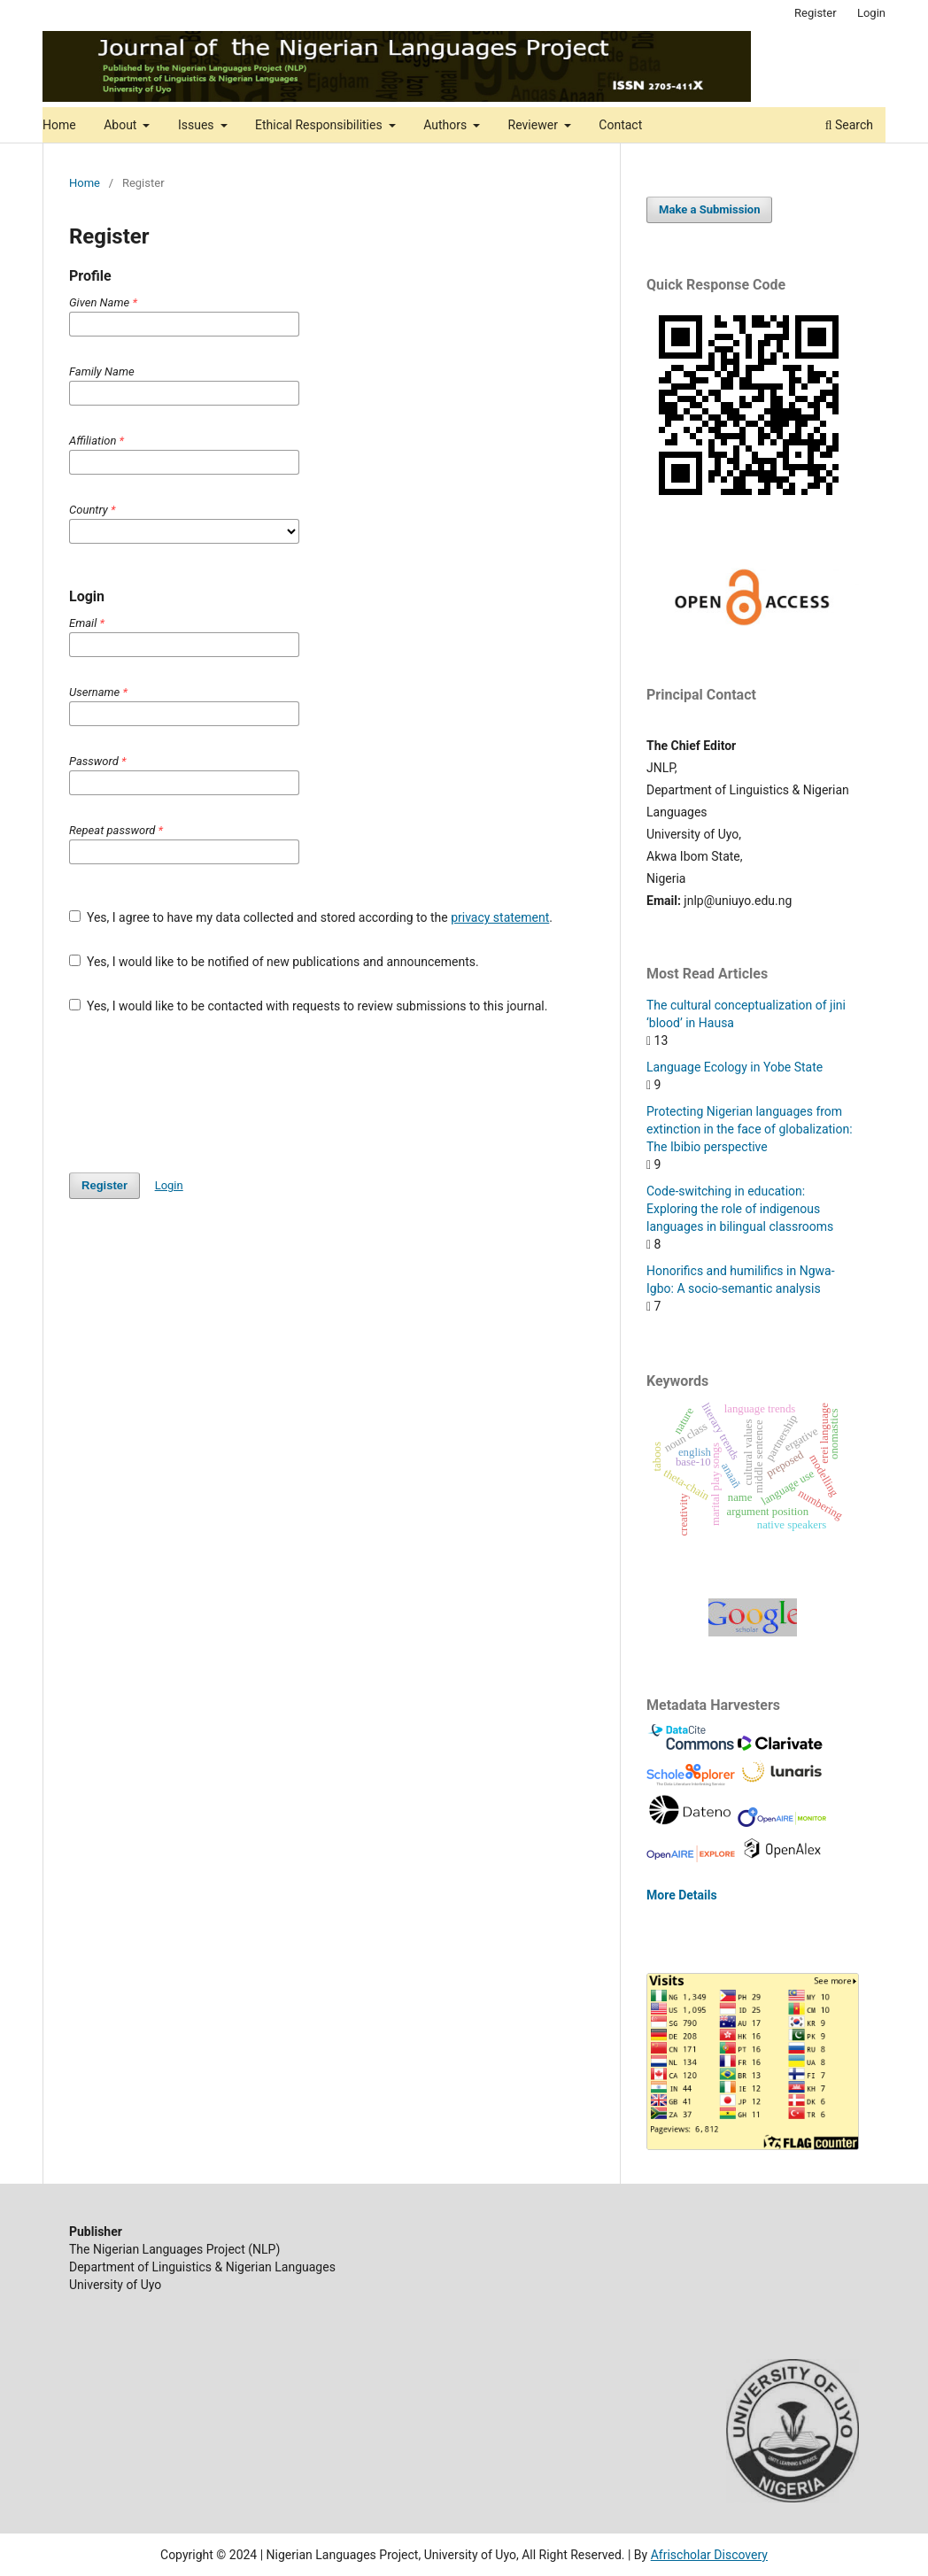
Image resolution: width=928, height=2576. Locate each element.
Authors (446, 125)
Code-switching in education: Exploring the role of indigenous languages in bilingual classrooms (739, 1209)
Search (849, 125)
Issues (197, 125)
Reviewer (534, 125)
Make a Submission (709, 209)
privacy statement (500, 917)
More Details (681, 1895)
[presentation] (203, 1093)
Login (871, 12)
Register (815, 12)
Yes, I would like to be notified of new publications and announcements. (274, 962)
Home (59, 125)
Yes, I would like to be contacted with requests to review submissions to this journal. (308, 1006)
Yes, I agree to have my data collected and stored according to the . (311, 917)
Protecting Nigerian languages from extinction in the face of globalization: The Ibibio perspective (749, 1129)
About (122, 125)
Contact (620, 125)
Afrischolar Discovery (709, 2555)
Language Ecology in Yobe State (734, 1067)
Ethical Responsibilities (320, 125)
